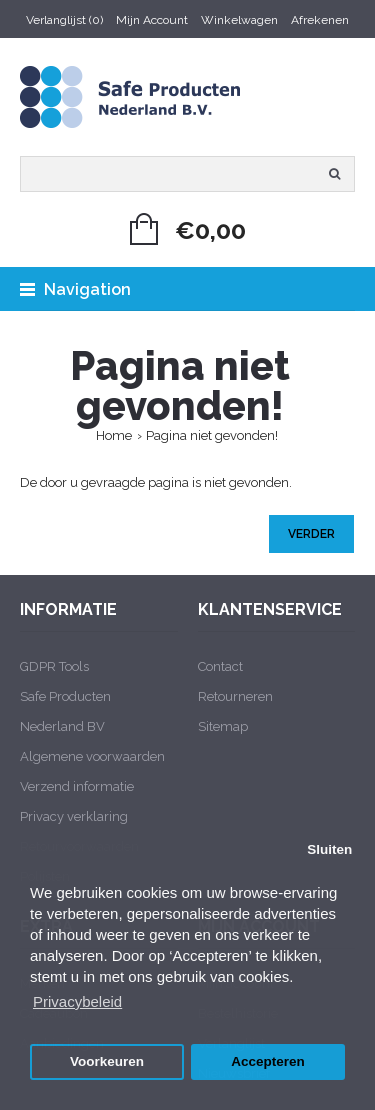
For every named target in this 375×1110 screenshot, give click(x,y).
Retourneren (235, 696)
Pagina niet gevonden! (212, 435)
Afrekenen (320, 20)
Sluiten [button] (329, 849)
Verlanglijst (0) (64, 20)
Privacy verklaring (74, 816)
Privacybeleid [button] (77, 1001)
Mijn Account (152, 20)
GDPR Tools (54, 666)
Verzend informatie (77, 786)
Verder (311, 534)
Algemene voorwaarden (92, 756)
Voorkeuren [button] (107, 1061)
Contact (220, 666)
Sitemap (223, 726)
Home (114, 435)
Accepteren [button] (268, 1061)
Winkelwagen (239, 20)
